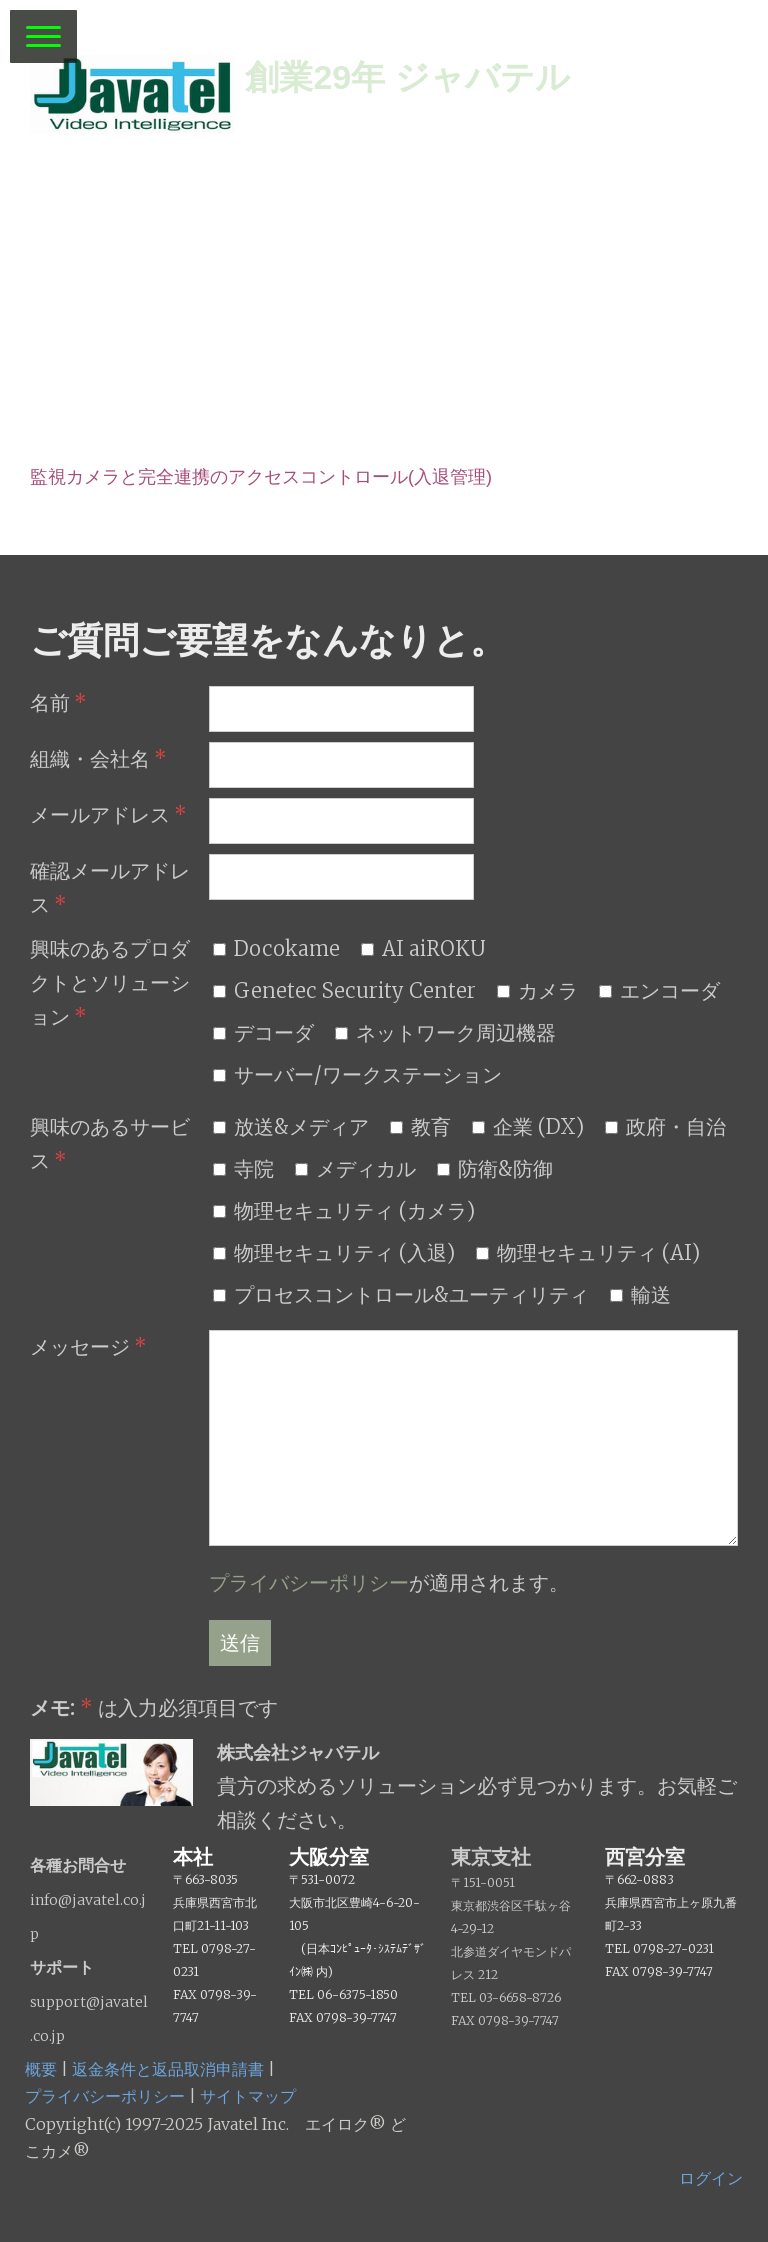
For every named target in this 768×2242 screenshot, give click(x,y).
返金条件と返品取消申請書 (168, 2069)
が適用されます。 (389, 1582)
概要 (41, 2069)
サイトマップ (248, 2096)
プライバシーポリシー (309, 1582)
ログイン (711, 2178)
